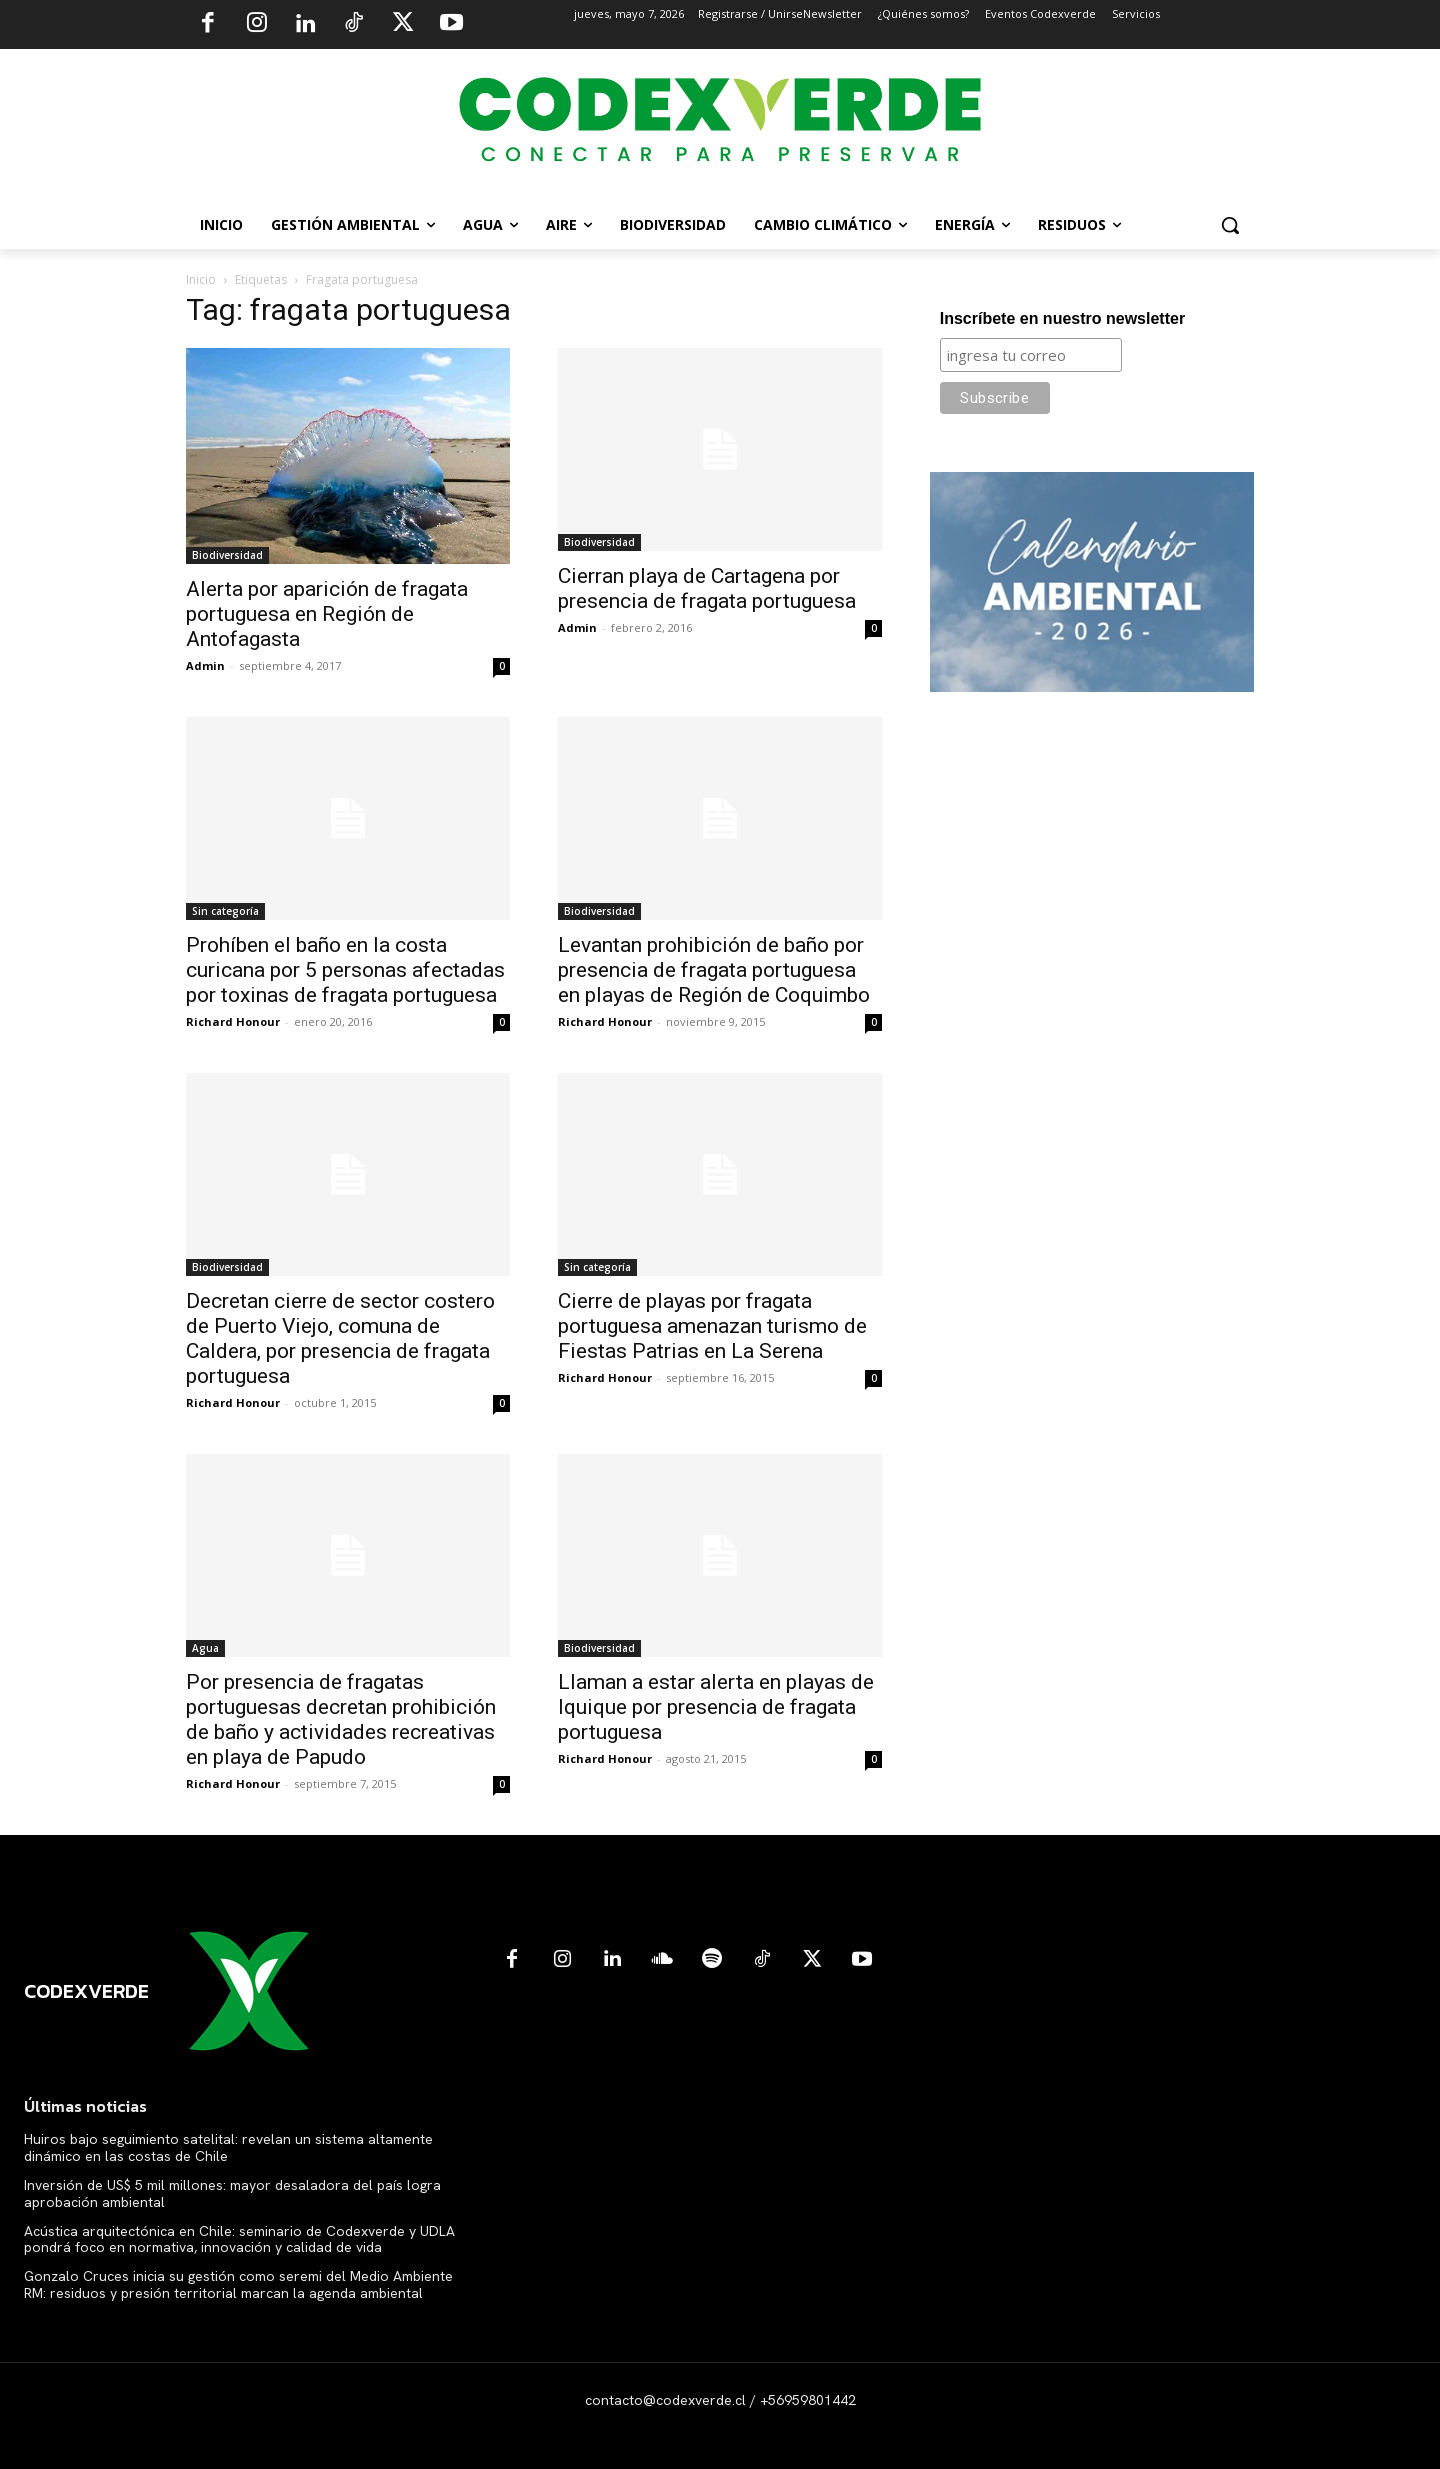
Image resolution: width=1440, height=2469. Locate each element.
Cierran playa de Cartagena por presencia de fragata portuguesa (707, 588)
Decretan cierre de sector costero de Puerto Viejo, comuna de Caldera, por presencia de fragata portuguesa (340, 1338)
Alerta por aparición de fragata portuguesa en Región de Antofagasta (327, 614)
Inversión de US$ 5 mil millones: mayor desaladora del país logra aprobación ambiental (232, 2193)
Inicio (201, 279)
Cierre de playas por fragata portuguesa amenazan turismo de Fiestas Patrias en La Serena (712, 1326)
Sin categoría (225, 911)
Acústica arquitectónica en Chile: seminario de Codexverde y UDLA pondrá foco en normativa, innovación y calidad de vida (239, 2239)
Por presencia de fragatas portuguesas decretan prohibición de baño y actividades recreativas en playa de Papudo (341, 1719)
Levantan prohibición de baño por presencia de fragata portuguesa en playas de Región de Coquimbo (714, 970)
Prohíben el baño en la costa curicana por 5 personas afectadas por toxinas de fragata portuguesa (345, 970)
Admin (205, 665)
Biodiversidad (227, 555)
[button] (1230, 225)
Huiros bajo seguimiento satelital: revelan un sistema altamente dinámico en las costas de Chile (228, 2147)
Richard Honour (233, 1021)
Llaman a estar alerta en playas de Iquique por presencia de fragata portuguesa (716, 1707)
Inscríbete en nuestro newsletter (1062, 318)
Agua (205, 1648)
